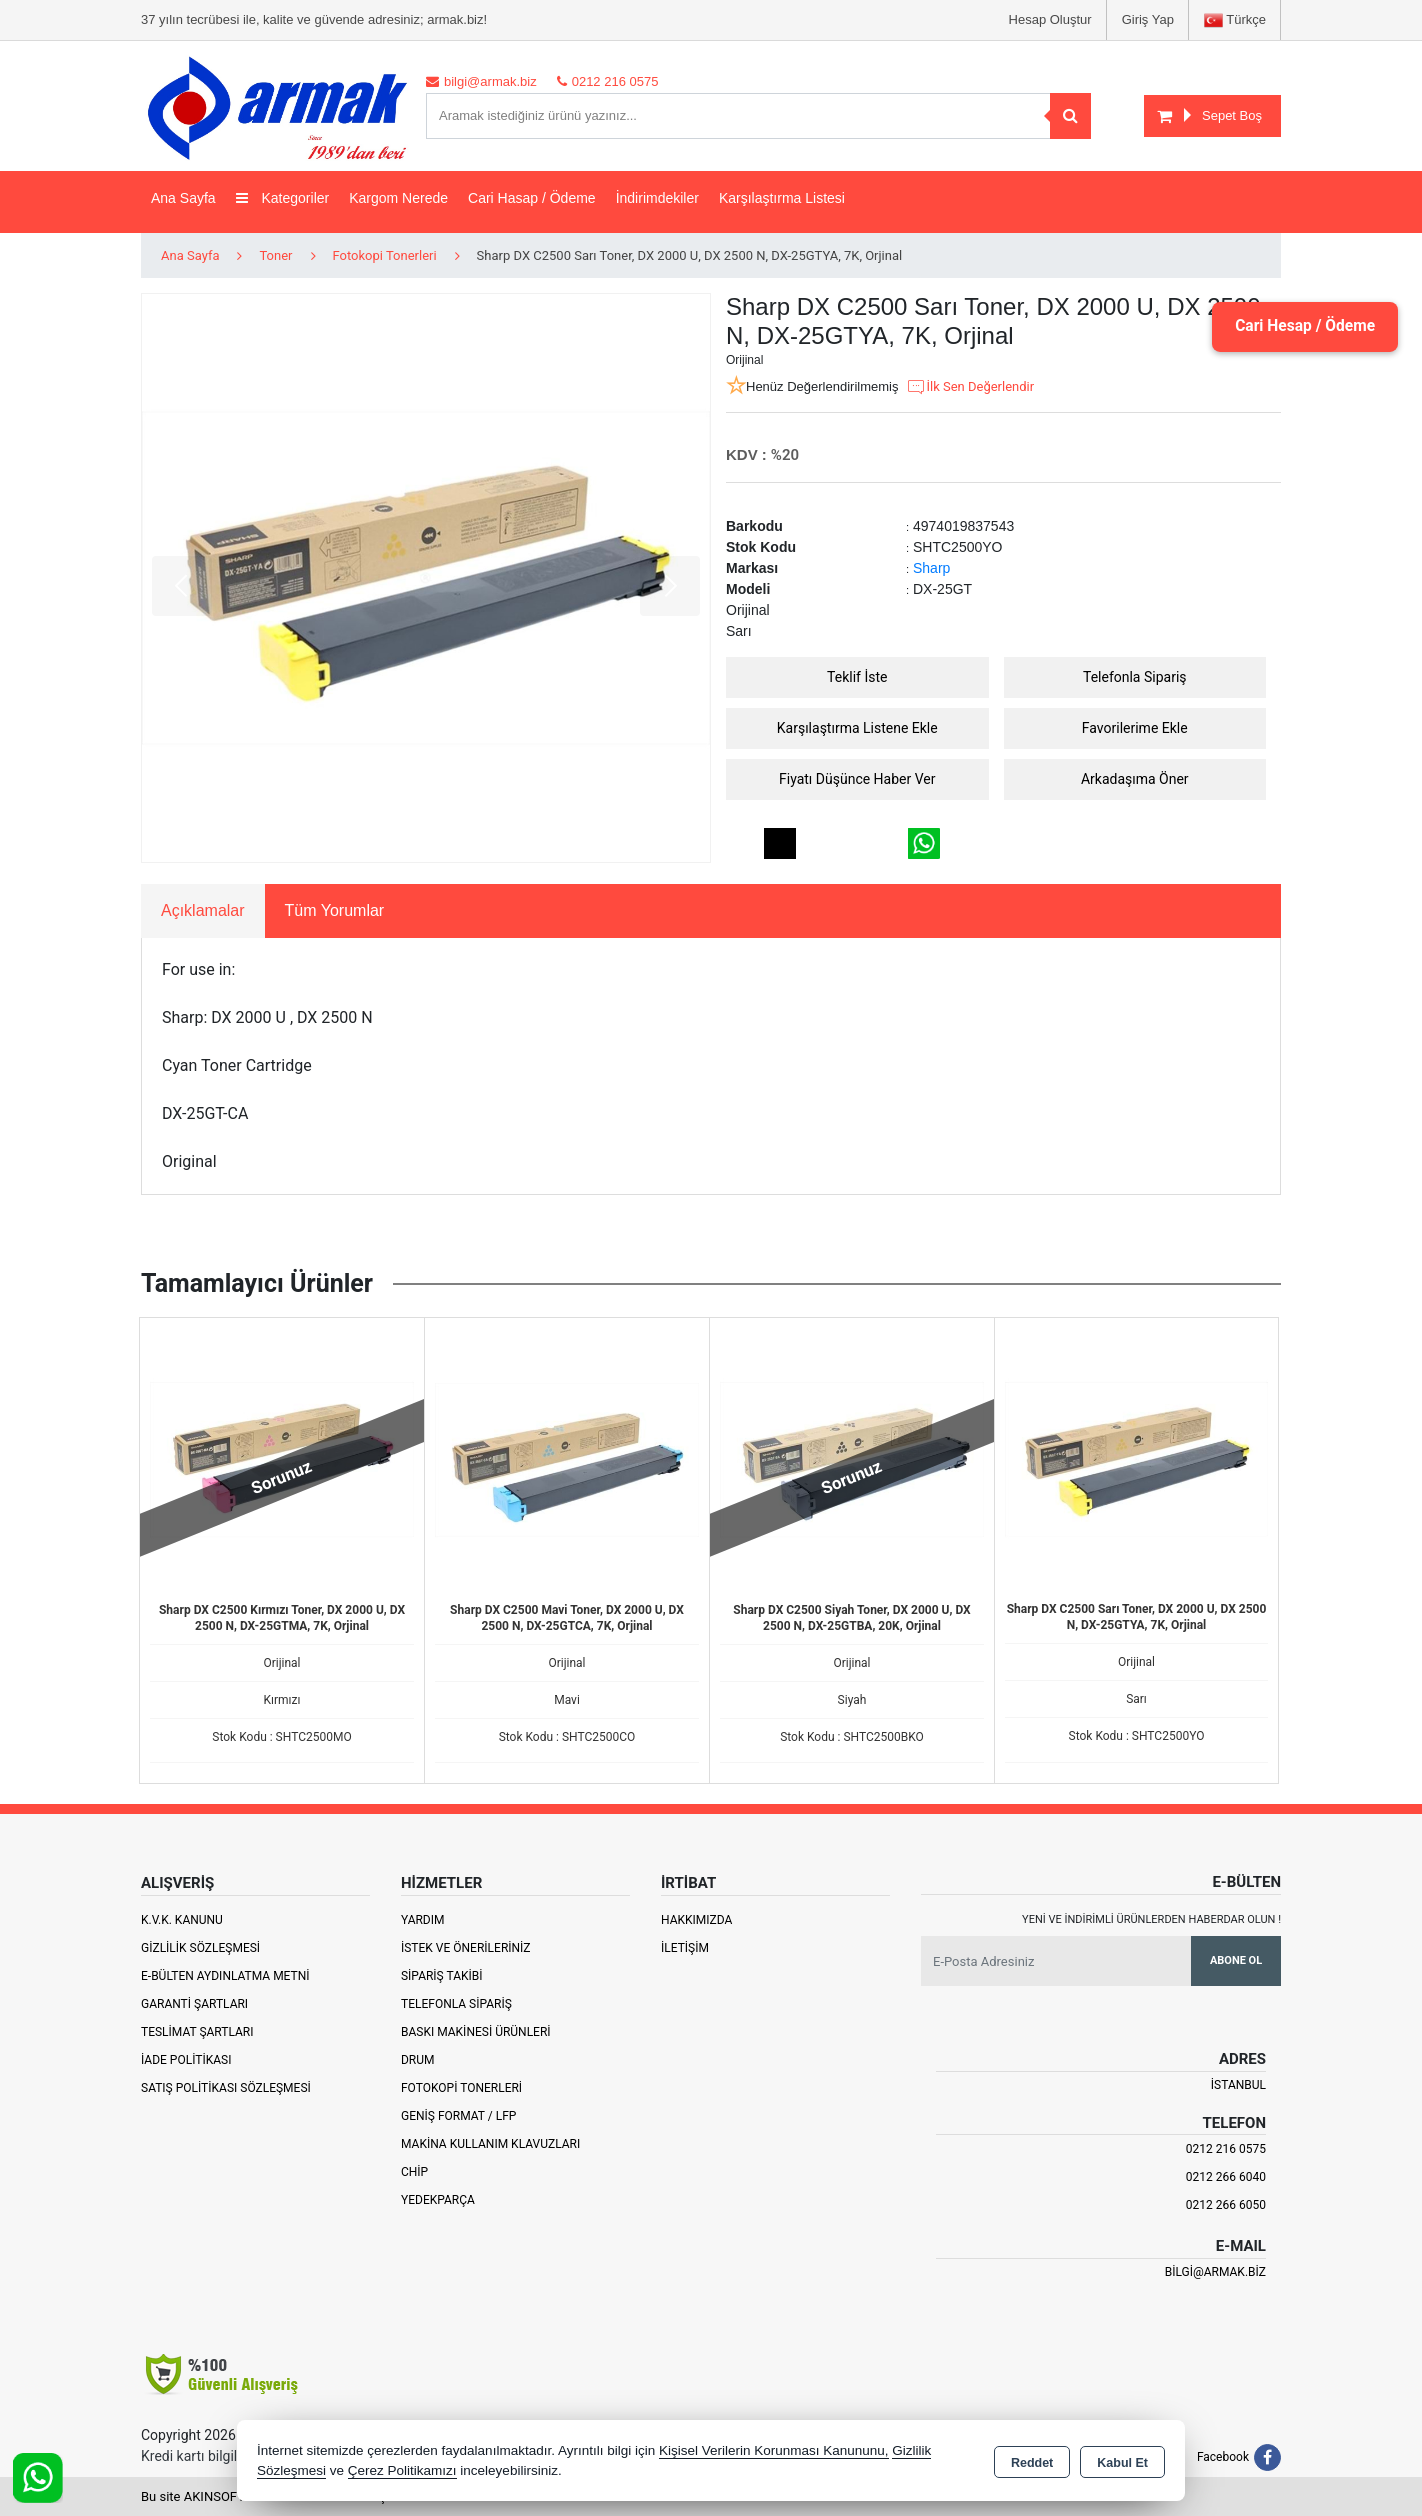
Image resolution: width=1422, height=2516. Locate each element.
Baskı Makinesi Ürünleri (476, 2032)
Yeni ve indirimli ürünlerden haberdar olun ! (1151, 1919)
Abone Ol (1236, 1960)
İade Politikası (186, 2060)
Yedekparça (438, 2200)
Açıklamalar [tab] (203, 910)
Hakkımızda (696, 1920)
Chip (414, 2172)
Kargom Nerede (398, 198)
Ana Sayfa (183, 198)
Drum (418, 2060)
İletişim (685, 1948)
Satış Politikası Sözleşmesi (226, 2088)
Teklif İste (857, 677)
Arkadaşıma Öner (1135, 779)
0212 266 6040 (1226, 2177)
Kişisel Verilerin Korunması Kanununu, (774, 2450)
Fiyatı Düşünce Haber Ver (857, 779)
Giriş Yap (1148, 19)
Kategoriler (283, 198)
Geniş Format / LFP (458, 2116)
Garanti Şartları (194, 2004)
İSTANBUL (1238, 2085)
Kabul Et (1122, 2462)
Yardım (423, 1920)
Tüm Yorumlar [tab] (335, 910)
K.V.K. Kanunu (182, 1920)
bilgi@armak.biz (1215, 2272)
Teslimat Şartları (197, 2032)
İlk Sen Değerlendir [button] (970, 387)
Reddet (1032, 2462)
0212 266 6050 (1226, 2205)
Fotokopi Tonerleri (461, 2088)
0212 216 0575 (1226, 2149)
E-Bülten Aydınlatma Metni (225, 1976)
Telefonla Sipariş (1135, 677)
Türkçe (1235, 20)
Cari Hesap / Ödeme (1301, 326)
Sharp (931, 568)
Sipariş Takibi (442, 1976)
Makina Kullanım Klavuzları (490, 2144)
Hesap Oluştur (1050, 19)
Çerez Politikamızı (402, 2470)
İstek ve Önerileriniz (466, 1948)
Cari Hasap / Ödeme (532, 198)
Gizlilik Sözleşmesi (200, 1948)
